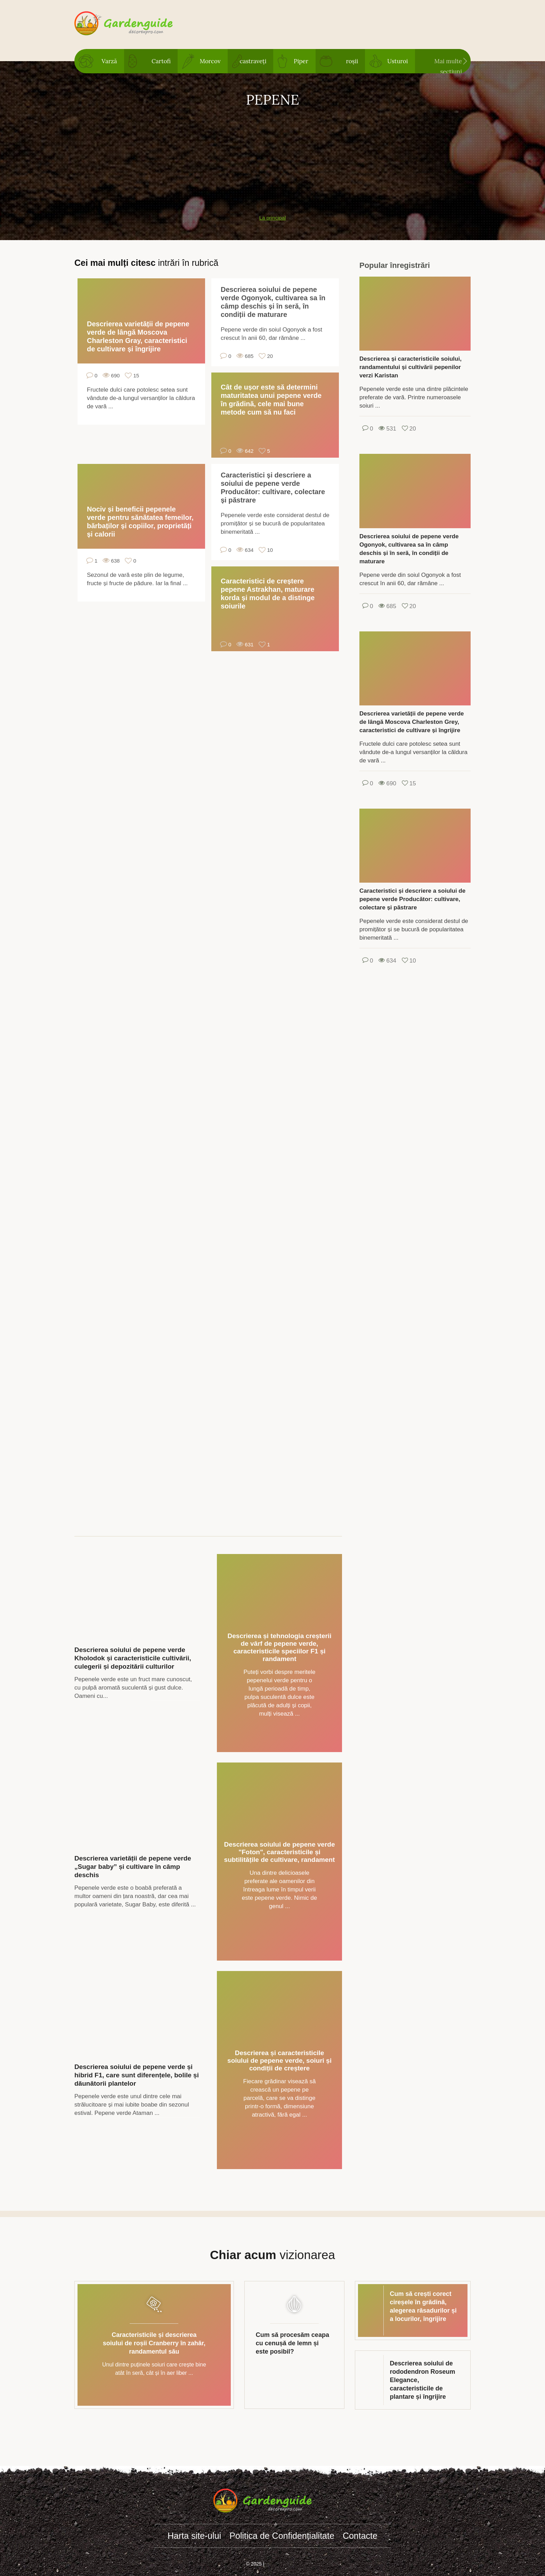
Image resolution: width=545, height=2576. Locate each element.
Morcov (210, 61)
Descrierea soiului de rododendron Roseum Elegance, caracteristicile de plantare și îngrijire (422, 2380)
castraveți (252, 61)
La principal (272, 218)
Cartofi (161, 61)
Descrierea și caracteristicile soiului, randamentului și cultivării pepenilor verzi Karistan (410, 367)
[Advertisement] (272, 157)
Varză (109, 61)
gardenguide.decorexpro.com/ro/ (133, 23)
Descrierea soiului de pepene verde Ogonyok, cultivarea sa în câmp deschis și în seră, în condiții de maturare (273, 302)
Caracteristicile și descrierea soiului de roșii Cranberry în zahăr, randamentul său (154, 2343)
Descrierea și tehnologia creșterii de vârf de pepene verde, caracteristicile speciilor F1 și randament (280, 1647)
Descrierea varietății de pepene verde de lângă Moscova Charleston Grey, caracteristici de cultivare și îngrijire (411, 722)
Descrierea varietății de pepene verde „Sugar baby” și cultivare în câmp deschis (132, 1867)
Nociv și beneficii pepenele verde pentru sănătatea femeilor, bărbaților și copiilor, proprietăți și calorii (140, 521)
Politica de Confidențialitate (281, 2536)
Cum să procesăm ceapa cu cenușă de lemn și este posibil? (292, 2343)
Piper (301, 61)
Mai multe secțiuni (448, 65)
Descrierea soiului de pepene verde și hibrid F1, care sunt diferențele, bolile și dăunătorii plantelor (136, 2075)
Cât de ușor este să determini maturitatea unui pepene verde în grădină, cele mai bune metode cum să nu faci (271, 399)
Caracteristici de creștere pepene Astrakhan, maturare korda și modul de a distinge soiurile (268, 593)
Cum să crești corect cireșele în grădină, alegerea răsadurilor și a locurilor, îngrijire (423, 2306)
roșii (352, 61)
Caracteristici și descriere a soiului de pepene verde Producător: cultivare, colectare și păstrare (273, 487)
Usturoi (397, 61)
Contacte (360, 2536)
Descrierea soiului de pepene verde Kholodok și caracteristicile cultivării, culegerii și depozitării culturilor (132, 1658)
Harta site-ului (194, 2536)
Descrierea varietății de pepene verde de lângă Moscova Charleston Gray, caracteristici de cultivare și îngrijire (138, 336)
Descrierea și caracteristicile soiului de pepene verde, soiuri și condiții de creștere (279, 2060)
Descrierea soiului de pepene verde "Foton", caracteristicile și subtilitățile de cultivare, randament (279, 1852)
